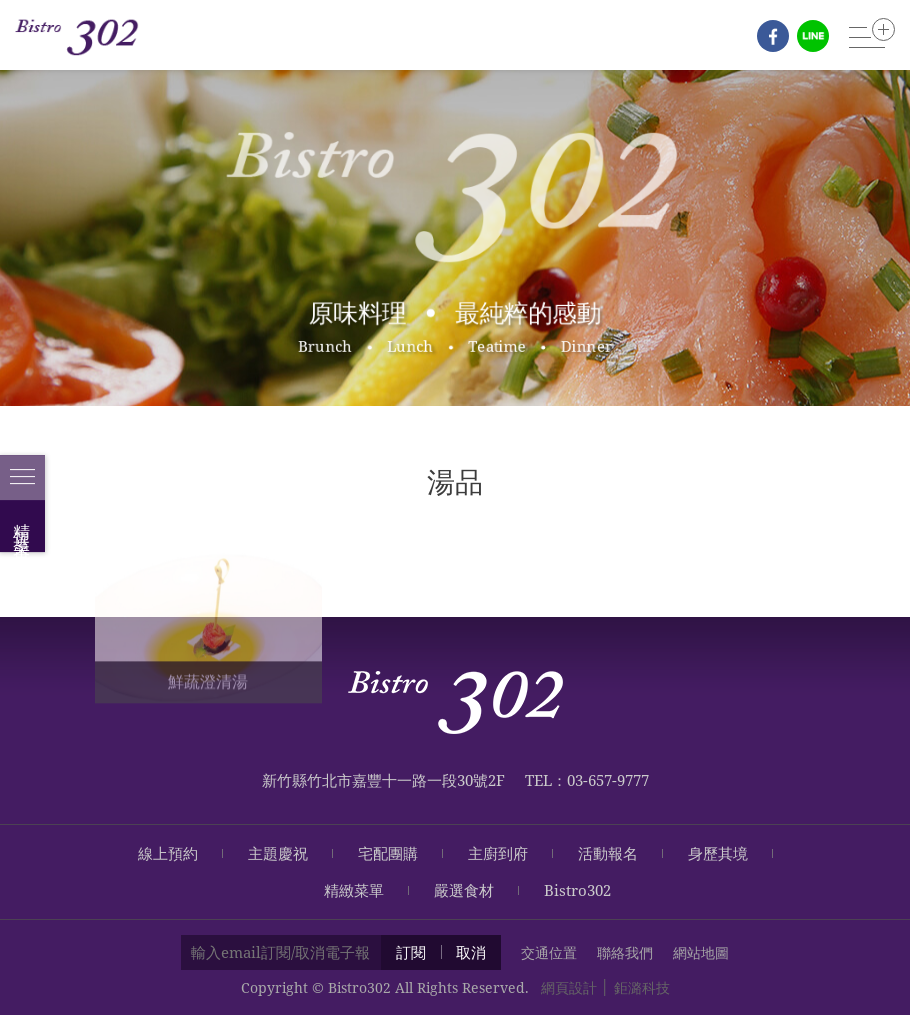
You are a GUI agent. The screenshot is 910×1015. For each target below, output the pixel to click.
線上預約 (168, 853)
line (813, 36)
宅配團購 (388, 853)
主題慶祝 (278, 853)
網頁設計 (569, 987)
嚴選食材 (464, 890)
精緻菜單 (354, 890)
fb (773, 36)
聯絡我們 (625, 952)
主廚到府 (498, 853)
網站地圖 (701, 952)
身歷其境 (718, 853)
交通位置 (549, 952)
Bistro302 (577, 890)
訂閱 (411, 952)
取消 (471, 952)
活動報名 (608, 853)
